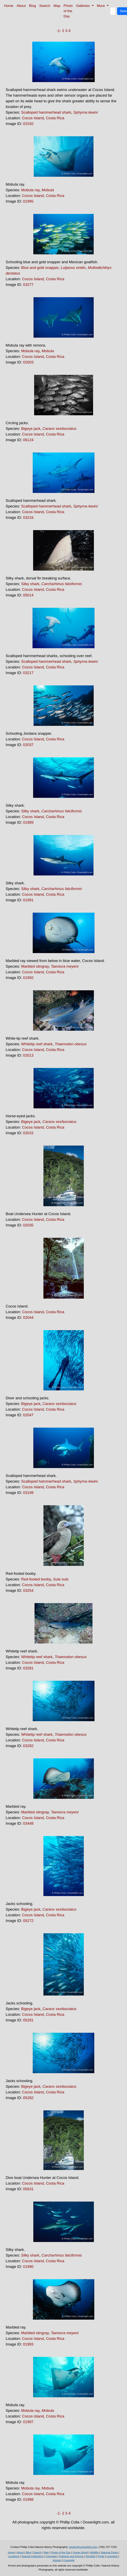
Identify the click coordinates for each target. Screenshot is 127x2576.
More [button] (101, 6)
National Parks (109, 2552)
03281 (28, 1668)
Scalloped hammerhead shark (46, 112)
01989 (28, 822)
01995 (28, 201)
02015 (28, 1133)
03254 (28, 1590)
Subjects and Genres (71, 2556)
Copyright (69, 2560)
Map (57, 6)
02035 (28, 1225)
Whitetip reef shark (37, 1044)
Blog (32, 6)
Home (8, 6)
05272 (28, 1921)
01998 (28, 2499)
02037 (28, 745)
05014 (28, 595)
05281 (28, 2020)
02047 (28, 1415)
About (21, 6)
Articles (56, 2560)
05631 (28, 2189)
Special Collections (32, 2556)
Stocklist (90, 2556)
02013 (28, 1055)
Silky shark (30, 584)
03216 (28, 517)
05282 (28, 2098)
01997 (28, 2422)
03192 (28, 124)
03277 (28, 284)
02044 (28, 1317)
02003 (28, 362)
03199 (28, 1492)
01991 (28, 900)
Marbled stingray (35, 966)
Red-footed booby (36, 1579)
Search (44, 6)
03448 (28, 1823)
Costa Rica (55, 118)
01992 (28, 978)
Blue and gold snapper (40, 267)
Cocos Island (33, 118)
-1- (59, 31)
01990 (28, 2266)
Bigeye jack (30, 428)
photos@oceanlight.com (83, 2547)
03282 (28, 1746)
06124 (28, 440)
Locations (13, 2556)
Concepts (51, 2556)
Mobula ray (30, 190)
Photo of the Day (68, 11)
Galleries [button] (83, 6)
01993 (28, 2344)
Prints (101, 2556)
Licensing (112, 2556)
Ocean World (80, 2552)
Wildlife (94, 2552)
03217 (28, 673)
